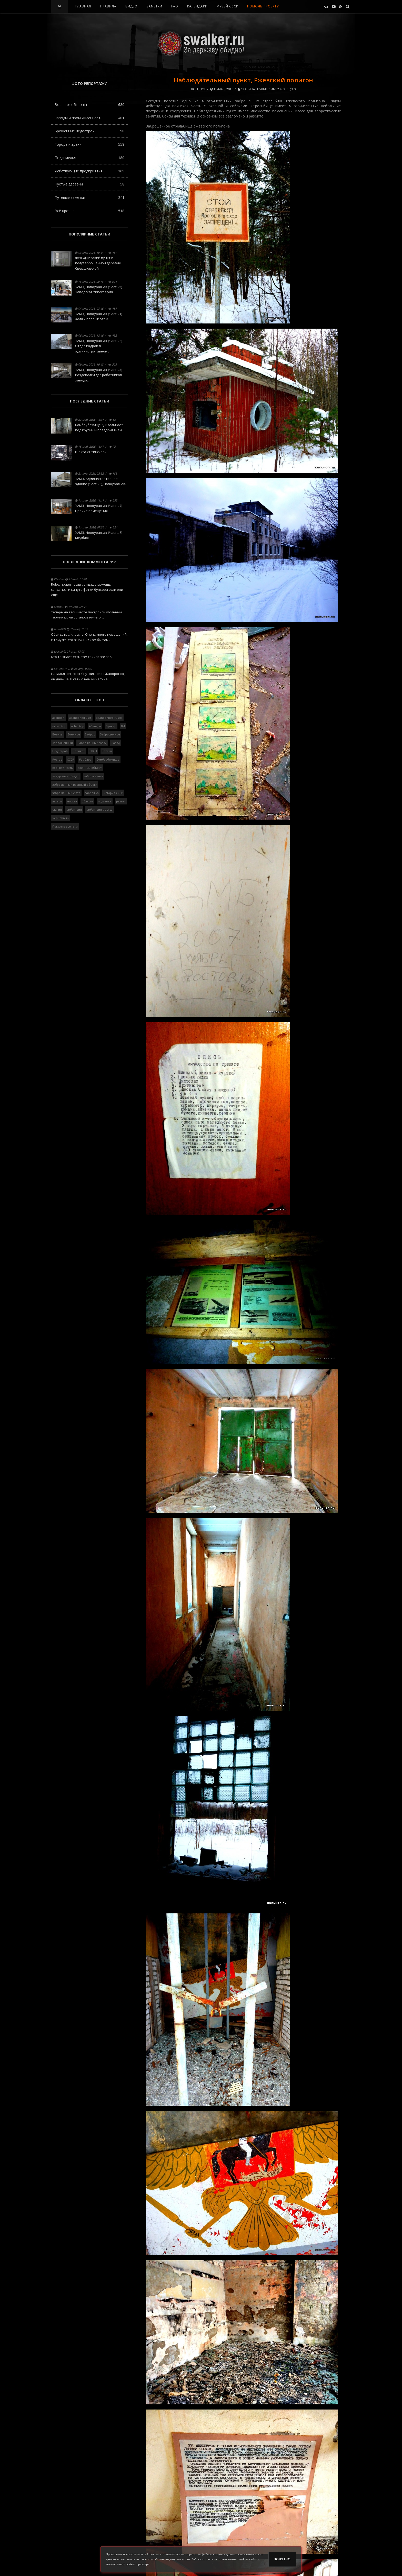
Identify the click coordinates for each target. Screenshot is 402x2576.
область (87, 801)
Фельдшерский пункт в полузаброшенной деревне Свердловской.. (98, 263)
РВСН (93, 751)
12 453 (278, 89)
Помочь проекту (263, 6)
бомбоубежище (107, 759)
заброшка (92, 793)
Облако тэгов (89, 699)
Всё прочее (89, 211)
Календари (197, 6)
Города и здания (89, 144)
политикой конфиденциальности (166, 2559)
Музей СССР (227, 6)
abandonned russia (109, 718)
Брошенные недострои (89, 131)
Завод (116, 743)
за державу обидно (65, 776)
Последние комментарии (89, 561)
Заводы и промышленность (89, 118)
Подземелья (89, 158)
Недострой (60, 751)
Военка (57, 734)
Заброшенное (110, 734)
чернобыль (60, 818)
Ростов (57, 759)
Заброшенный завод (92, 743)
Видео (131, 6)
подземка (104, 801)
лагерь (57, 801)
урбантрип (74, 809)
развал (120, 801)
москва (72, 801)
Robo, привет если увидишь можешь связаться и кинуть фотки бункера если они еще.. (87, 589)
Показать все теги (65, 826)
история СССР (113, 793)
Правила (108, 6)
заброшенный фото (66, 793)
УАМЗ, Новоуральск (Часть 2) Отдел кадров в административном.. (98, 346)
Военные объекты (89, 105)
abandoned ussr (80, 718)
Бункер (111, 726)
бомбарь (85, 759)
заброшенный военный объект (74, 784)
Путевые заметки (89, 197)
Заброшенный (62, 743)
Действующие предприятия (89, 171)
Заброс (90, 734)
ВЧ (123, 726)
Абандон (95, 726)
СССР (70, 759)
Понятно (282, 2559)
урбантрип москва (100, 809)
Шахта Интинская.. (90, 451)
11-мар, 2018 (221, 89)
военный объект (90, 768)
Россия (107, 751)
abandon (58, 718)
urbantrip (77, 726)
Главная (83, 6)
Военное (198, 89)
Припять (79, 751)
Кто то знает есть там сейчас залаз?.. (82, 656)
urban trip (59, 726)
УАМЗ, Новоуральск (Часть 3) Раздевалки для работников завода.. (98, 375)
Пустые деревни (89, 184)
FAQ (174, 6)
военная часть (62, 768)
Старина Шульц (252, 89)
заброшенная (93, 776)
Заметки (154, 6)
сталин (57, 809)
